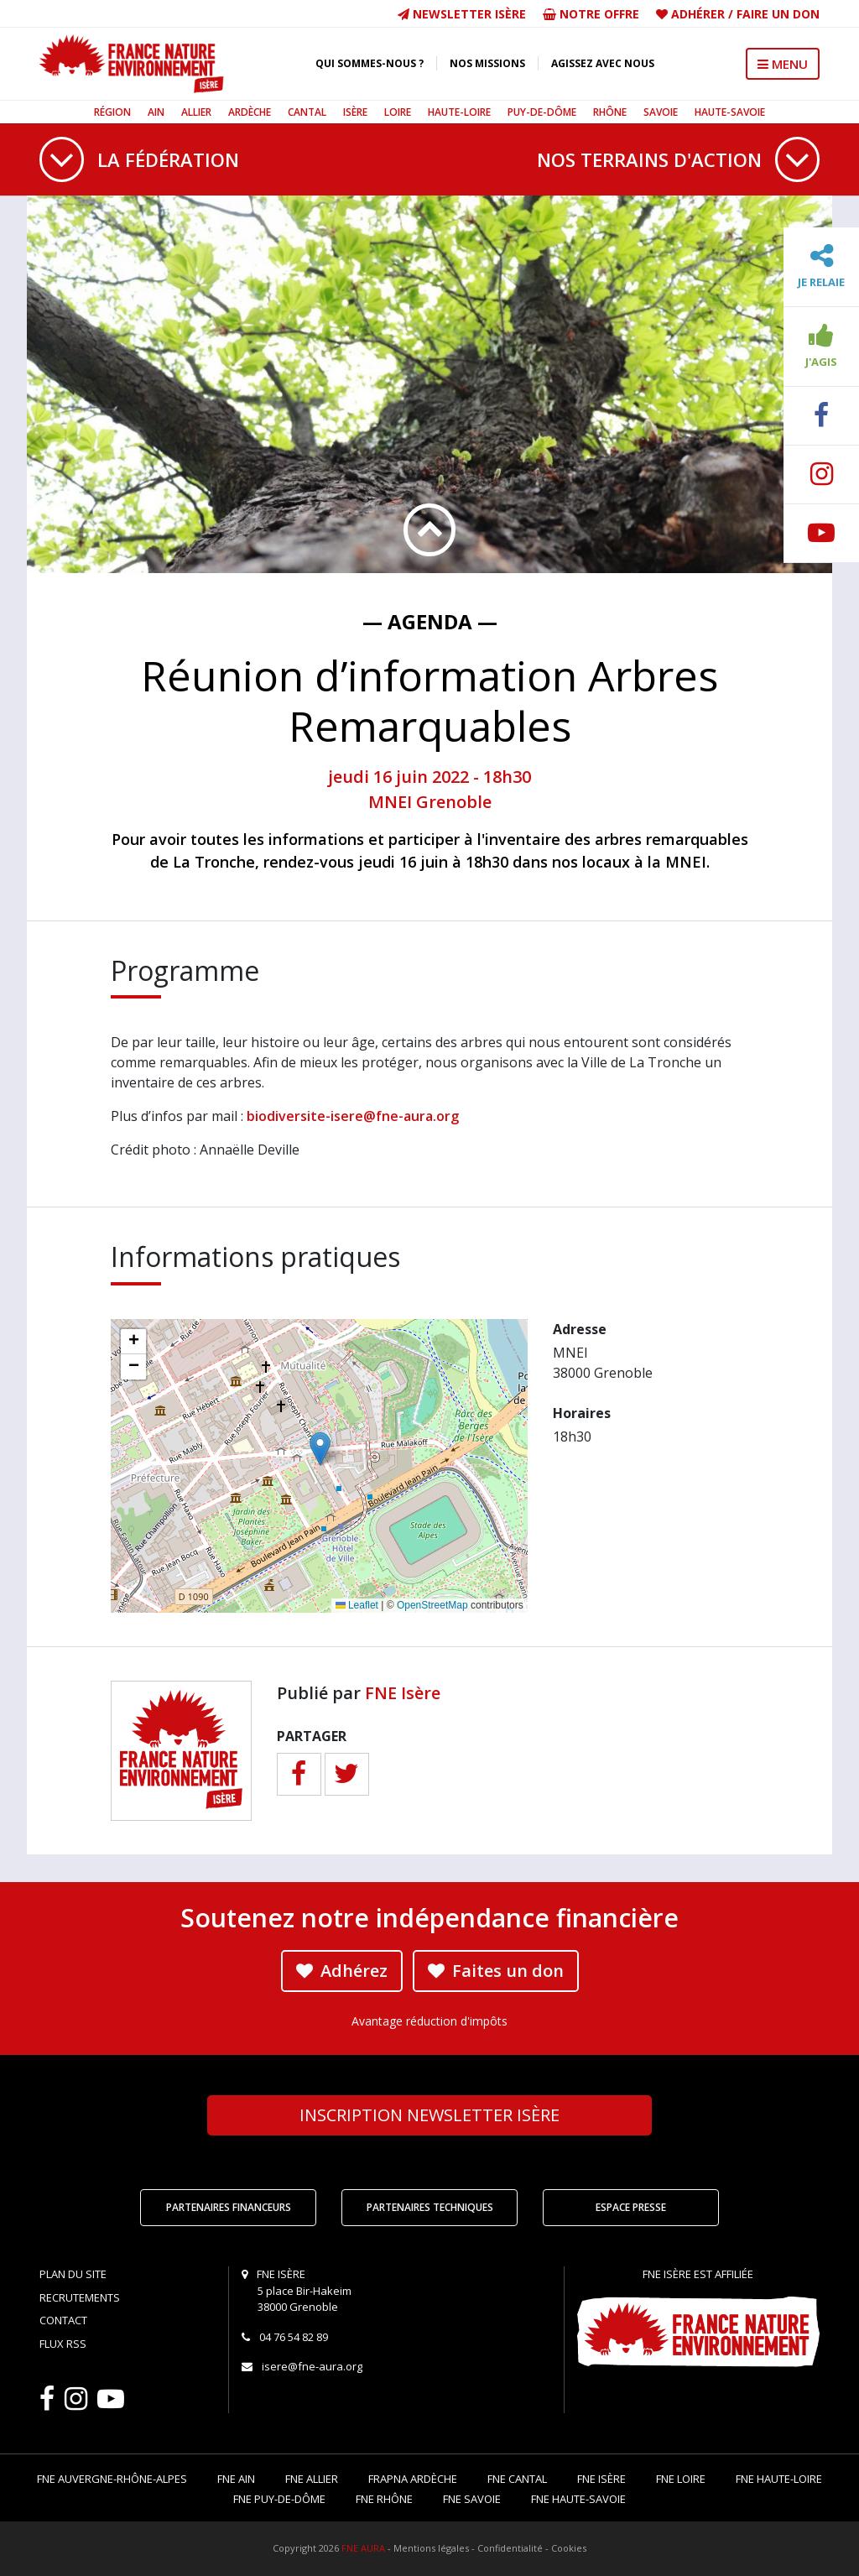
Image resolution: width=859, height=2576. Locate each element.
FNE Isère (402, 1693)
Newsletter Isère (462, 14)
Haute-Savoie (730, 112)
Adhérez (342, 1970)
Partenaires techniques (430, 2207)
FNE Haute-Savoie (578, 2498)
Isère (355, 112)
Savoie (660, 112)
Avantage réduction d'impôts (429, 2021)
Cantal (307, 112)
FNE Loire (680, 2478)
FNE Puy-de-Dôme (279, 2498)
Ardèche (249, 112)
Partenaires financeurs (228, 2207)
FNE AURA (363, 2548)
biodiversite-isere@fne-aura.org (353, 1116)
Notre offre (591, 14)
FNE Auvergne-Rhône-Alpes (112, 2478)
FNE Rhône (384, 2498)
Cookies (568, 2548)
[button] (320, 1448)
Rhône (610, 112)
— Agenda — (429, 621)
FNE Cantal (517, 2478)
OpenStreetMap (432, 1605)
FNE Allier (311, 2478)
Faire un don (778, 14)
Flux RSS (62, 2343)
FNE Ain (236, 2478)
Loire (397, 112)
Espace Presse (631, 2207)
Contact (63, 2320)
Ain (156, 112)
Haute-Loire (459, 112)
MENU (782, 63)
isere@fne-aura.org (312, 2366)
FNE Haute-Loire (779, 2478)
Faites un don (496, 1970)
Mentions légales (431, 2548)
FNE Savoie (472, 2498)
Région (112, 112)
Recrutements (79, 2297)
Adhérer (698, 14)
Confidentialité (510, 2548)
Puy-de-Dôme (542, 112)
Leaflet (357, 1605)
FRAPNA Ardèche (412, 2478)
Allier (196, 112)
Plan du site (73, 2273)
